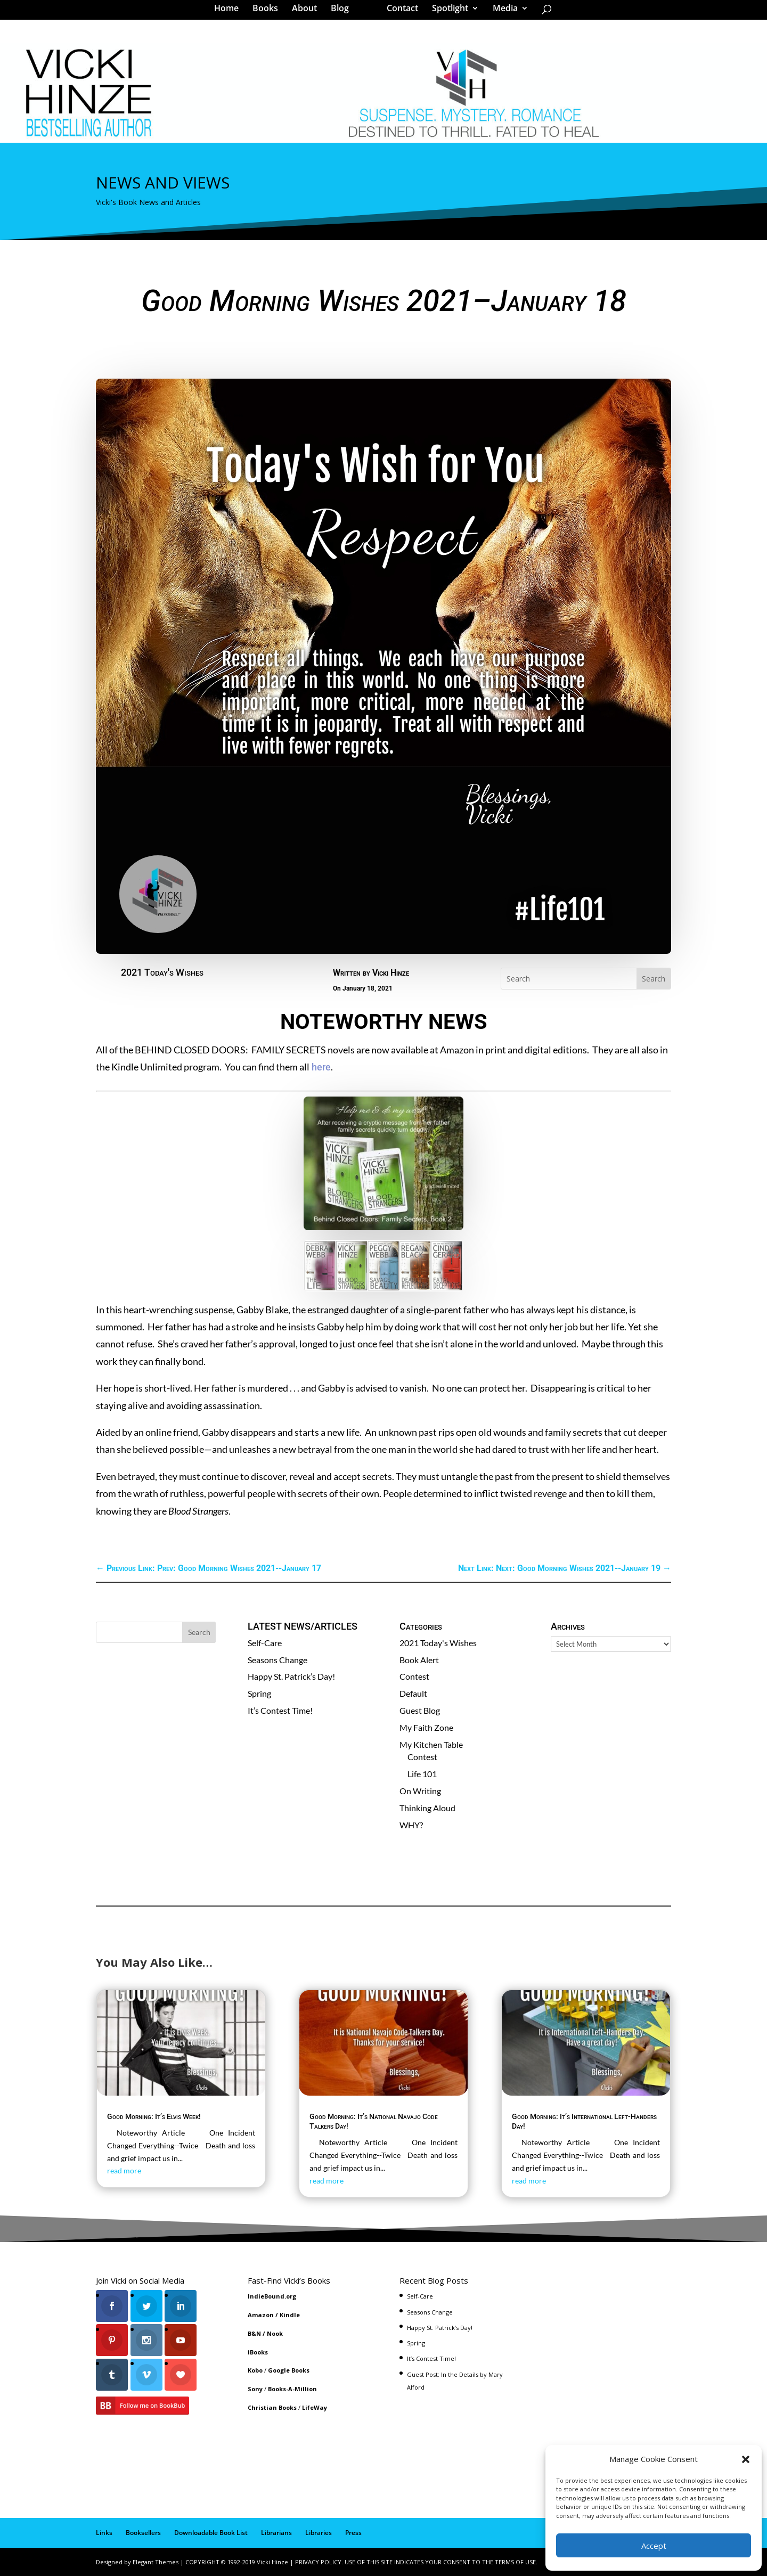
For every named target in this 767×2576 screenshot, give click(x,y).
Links (104, 2532)
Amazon (261, 2315)
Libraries (318, 2532)
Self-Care (265, 1643)
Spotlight (446, 13)
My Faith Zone (426, 1727)
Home (230, 13)
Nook (275, 2333)
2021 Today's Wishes (162, 972)
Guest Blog (419, 1710)
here (320, 1067)
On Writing (420, 1791)
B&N (254, 2333)
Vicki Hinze (390, 973)
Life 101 (422, 1774)
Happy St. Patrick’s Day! (291, 1676)
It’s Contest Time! (280, 1710)
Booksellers (143, 2532)
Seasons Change (277, 1660)
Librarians (276, 2532)
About (308, 13)
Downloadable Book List (211, 2532)
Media (501, 13)
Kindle (290, 2315)
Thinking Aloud (427, 1808)
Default (413, 1693)
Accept (653, 2545)
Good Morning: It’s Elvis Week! (154, 2116)
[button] (745, 2459)
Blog (343, 13)
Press (353, 2532)
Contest (414, 1676)
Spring (259, 1693)
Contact (398, 13)
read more (124, 2170)
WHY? (411, 1825)
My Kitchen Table (431, 1744)
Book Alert (419, 1660)
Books (269, 13)
